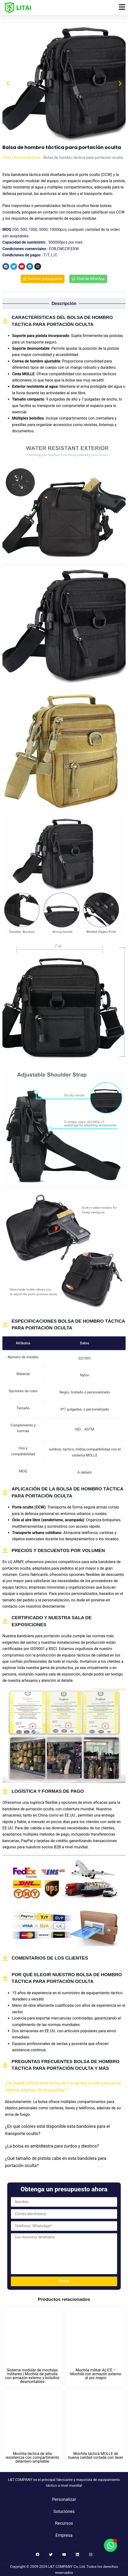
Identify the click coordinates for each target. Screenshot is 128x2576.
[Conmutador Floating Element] (110, 2545)
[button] (8, 84)
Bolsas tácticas (27, 157)
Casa (6, 157)
